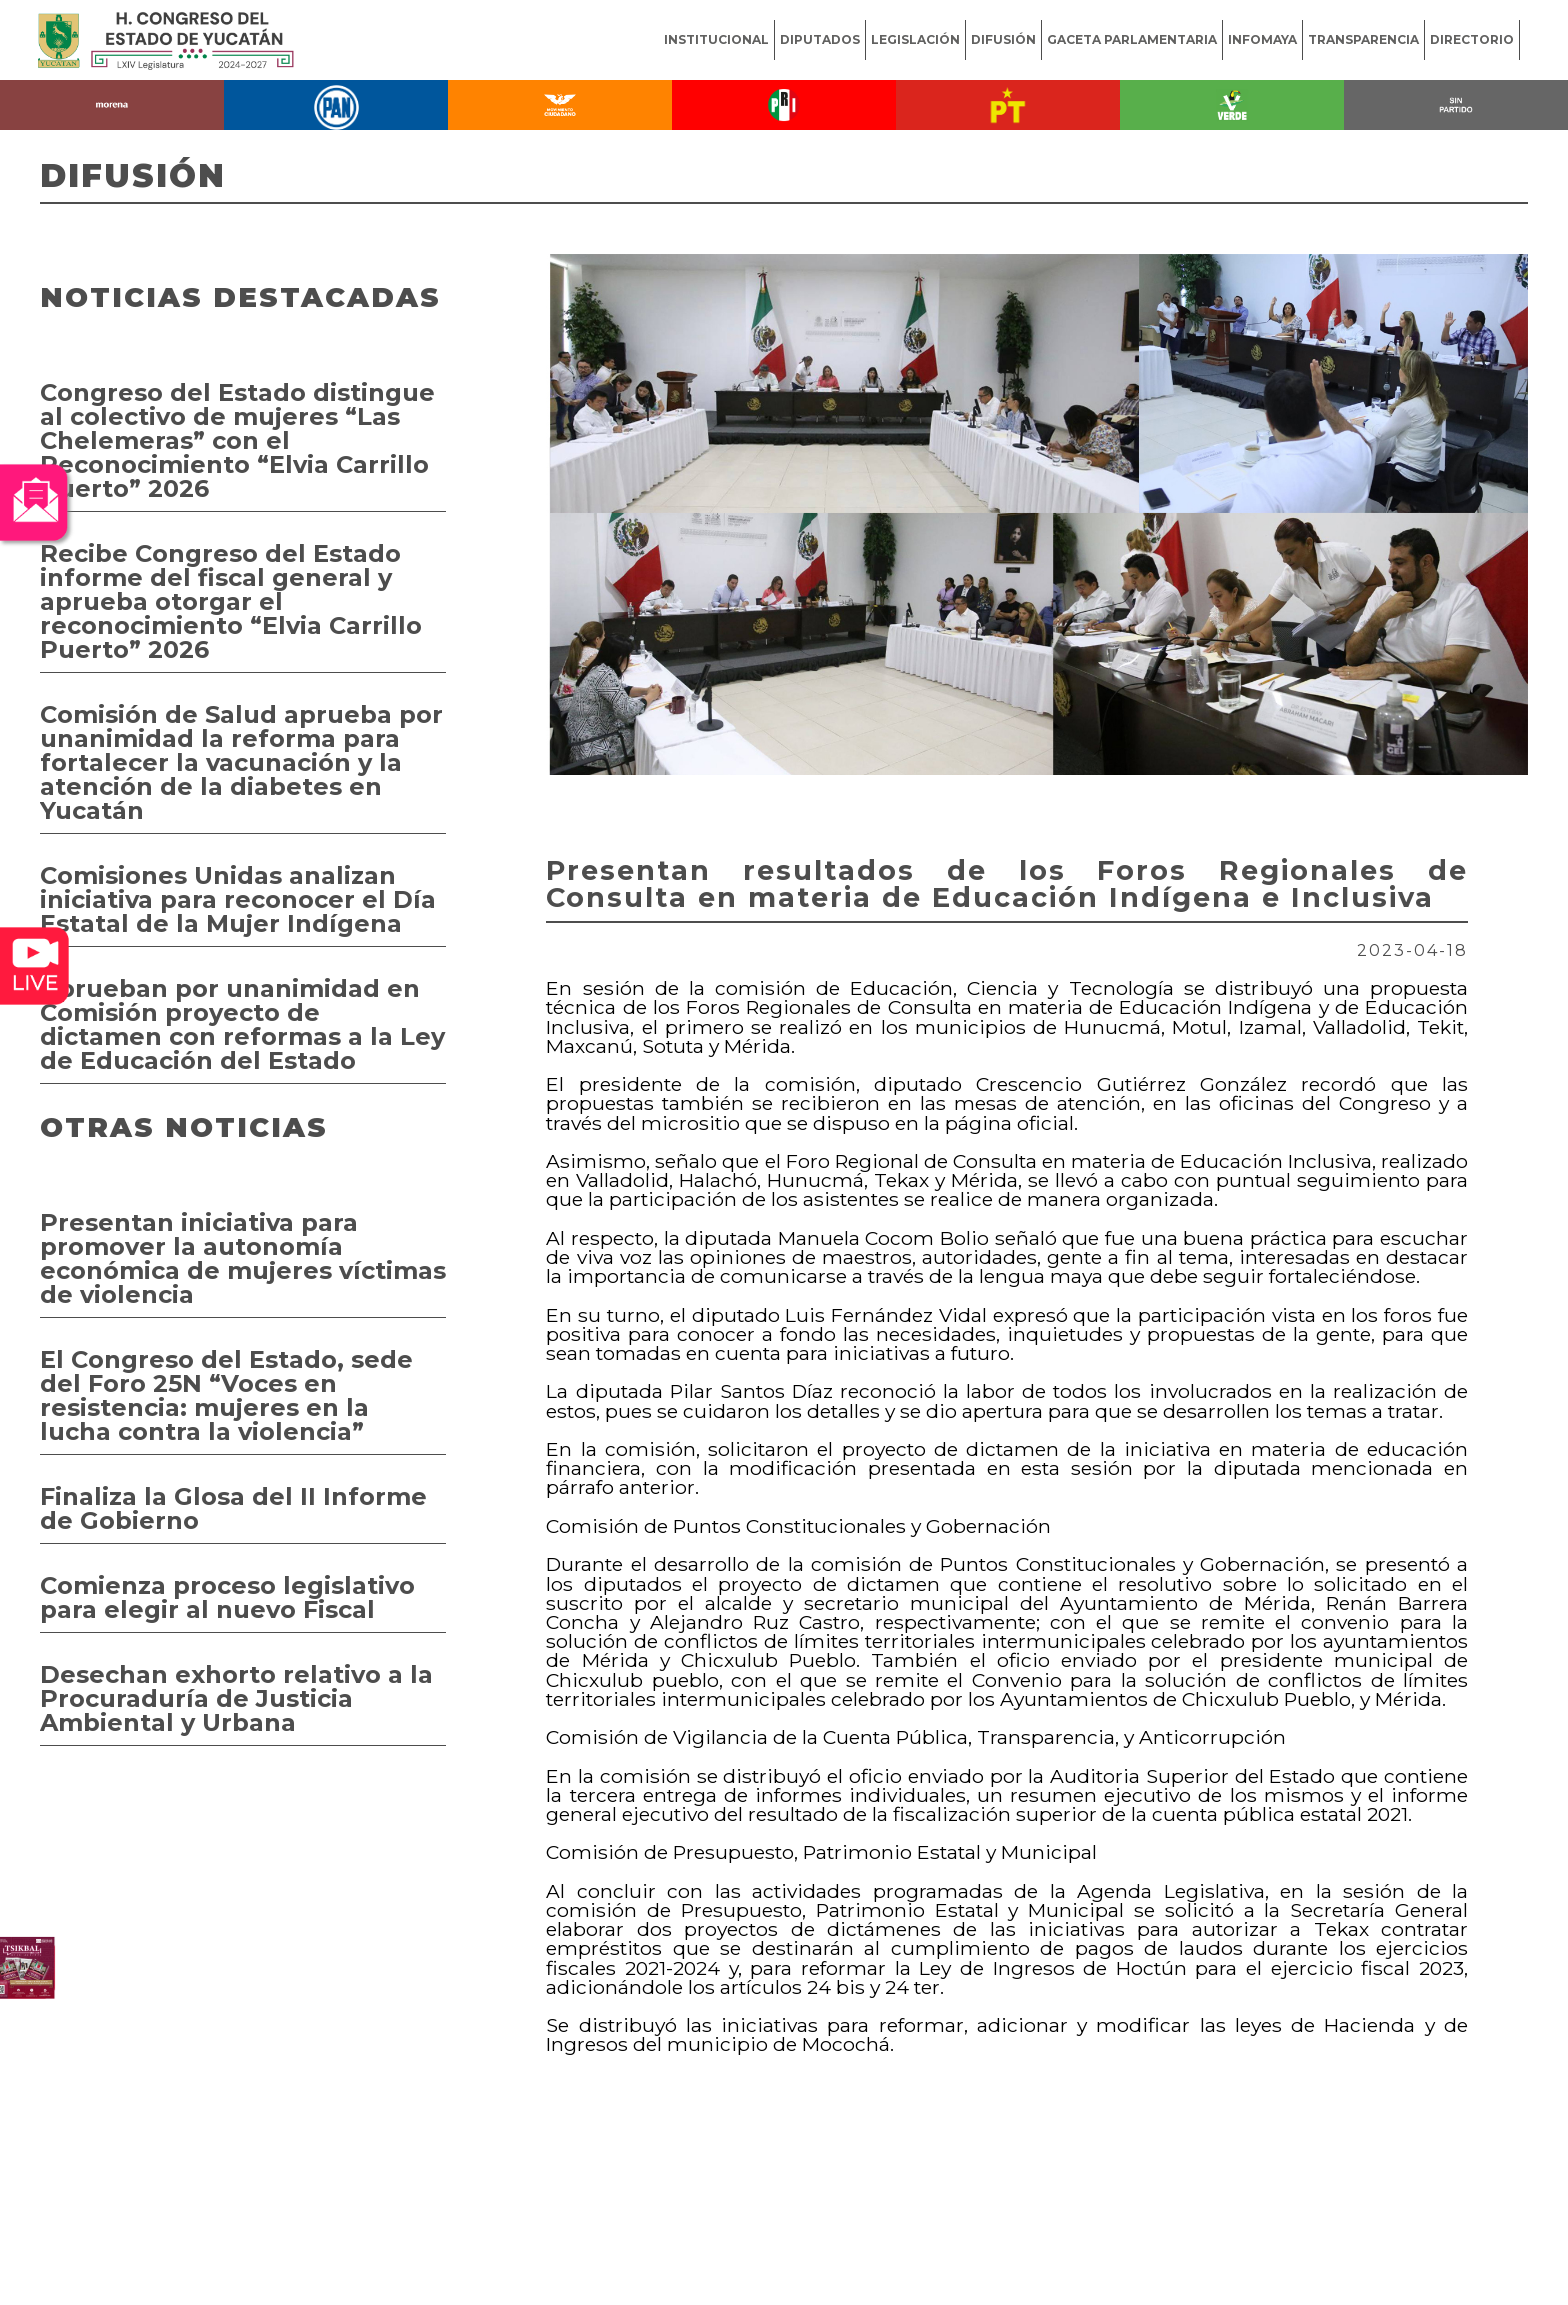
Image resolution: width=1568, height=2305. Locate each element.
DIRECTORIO (1472, 39)
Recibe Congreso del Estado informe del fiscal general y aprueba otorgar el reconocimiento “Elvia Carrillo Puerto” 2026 (231, 601)
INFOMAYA (1262, 39)
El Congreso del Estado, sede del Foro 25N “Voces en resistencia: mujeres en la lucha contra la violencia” (226, 1395)
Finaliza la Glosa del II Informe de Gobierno (233, 1508)
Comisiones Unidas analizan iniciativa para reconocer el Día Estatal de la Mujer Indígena (238, 899)
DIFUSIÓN (1003, 39)
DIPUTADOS (820, 39)
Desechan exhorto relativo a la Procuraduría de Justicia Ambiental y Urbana (236, 1698)
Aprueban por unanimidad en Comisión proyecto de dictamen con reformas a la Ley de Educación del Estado (242, 1024)
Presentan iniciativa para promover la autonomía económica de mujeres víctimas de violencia (243, 1258)
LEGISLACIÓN (915, 39)
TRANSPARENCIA (1363, 39)
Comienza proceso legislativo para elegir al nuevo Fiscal (227, 1597)
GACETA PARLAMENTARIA (1132, 39)
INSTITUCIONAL (716, 39)
